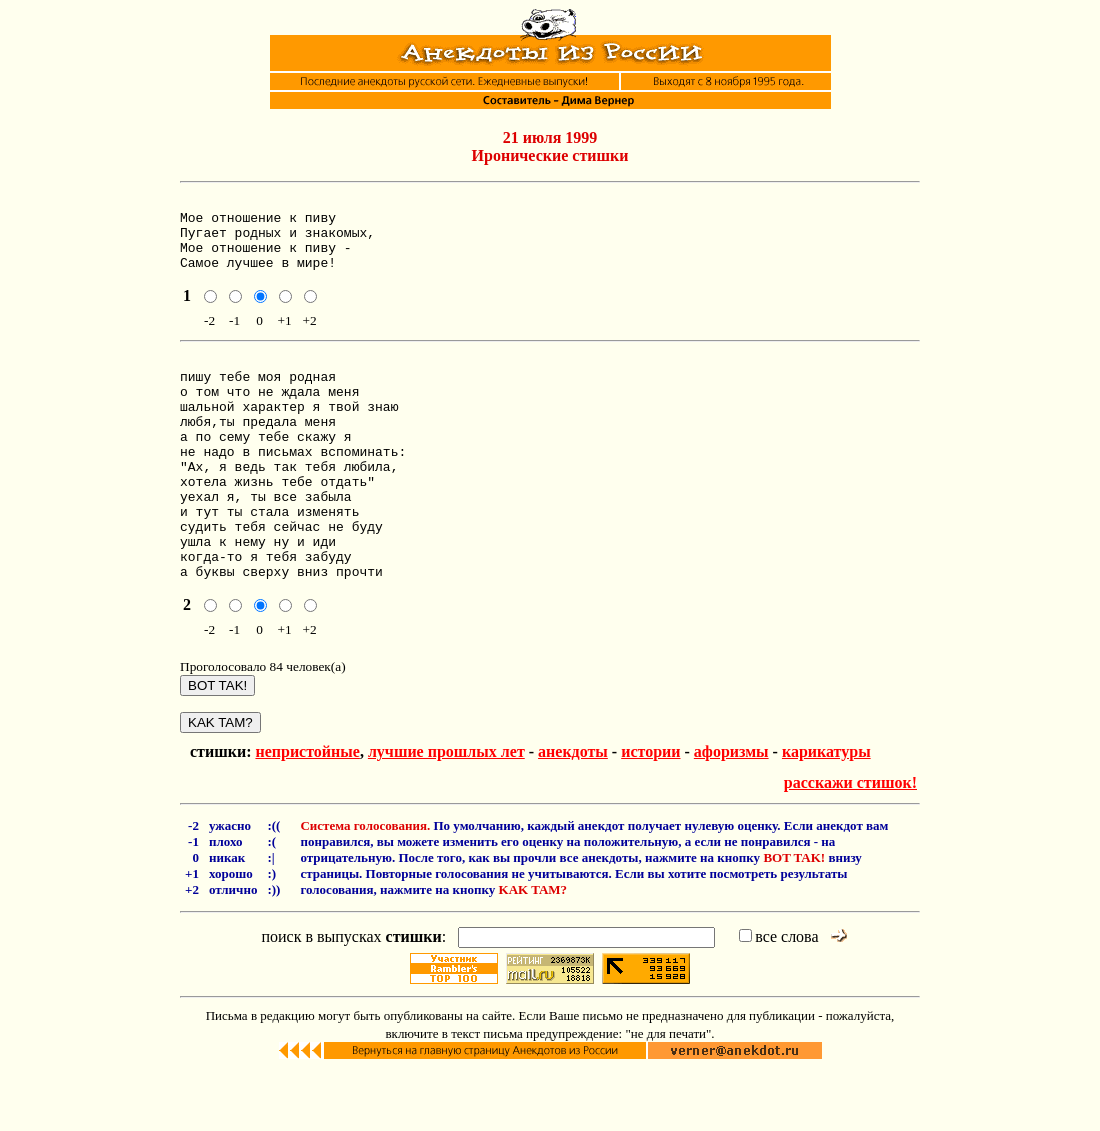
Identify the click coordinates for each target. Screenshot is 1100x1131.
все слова (778, 996)
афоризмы (731, 811)
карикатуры (826, 811)
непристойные (307, 811)
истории (650, 811)
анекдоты (573, 811)
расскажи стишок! (850, 842)
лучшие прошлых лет (446, 811)
